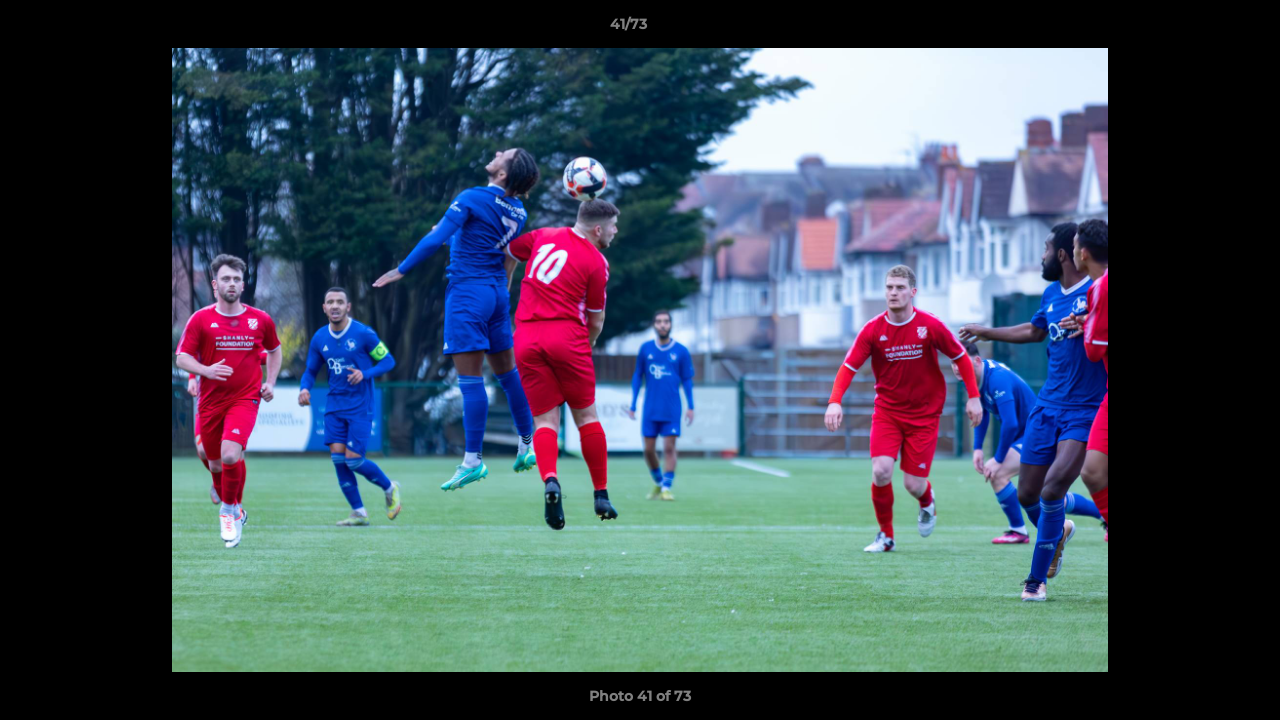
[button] (1196, 29)
